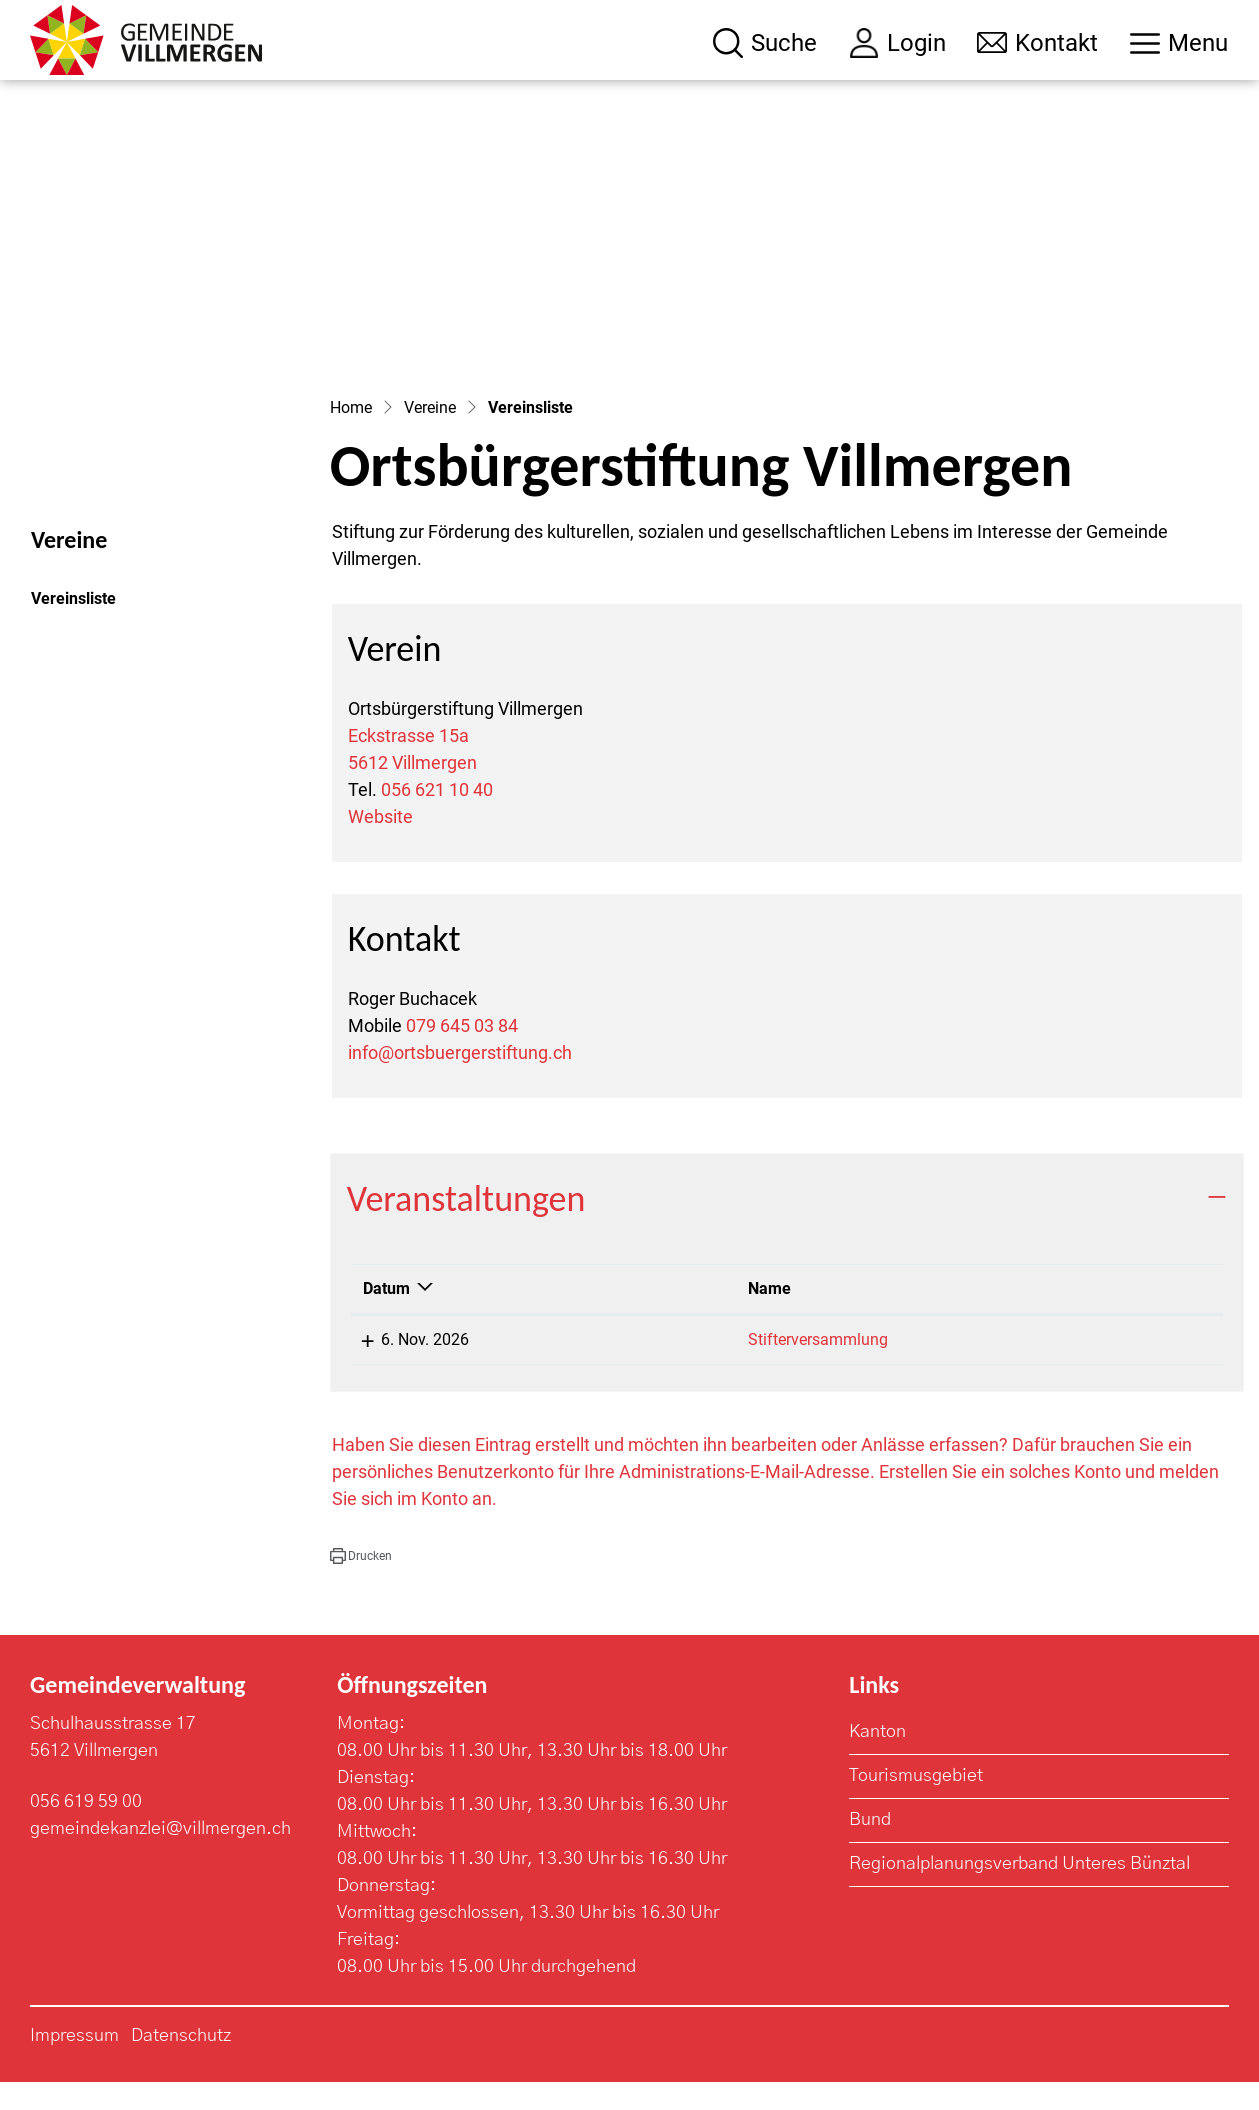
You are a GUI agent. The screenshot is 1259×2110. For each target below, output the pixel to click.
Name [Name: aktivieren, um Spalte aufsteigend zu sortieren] (648, 1315)
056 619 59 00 (86, 1830)
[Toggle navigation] (1179, 43)
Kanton (877, 1760)
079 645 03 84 (462, 1053)
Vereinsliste (85, 632)
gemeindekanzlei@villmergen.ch (160, 1857)
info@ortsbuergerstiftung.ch (460, 1080)
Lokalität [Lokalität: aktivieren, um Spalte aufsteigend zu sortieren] (1044, 1315)
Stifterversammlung (697, 1366)
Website (380, 844)
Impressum (74, 2064)
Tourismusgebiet (916, 1804)
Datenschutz (181, 2064)
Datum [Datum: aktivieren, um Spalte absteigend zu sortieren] (386, 1315)
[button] (361, 1583)
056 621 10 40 (437, 817)
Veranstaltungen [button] (466, 1227)
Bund (870, 1848)
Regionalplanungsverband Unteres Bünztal (1019, 1892)
